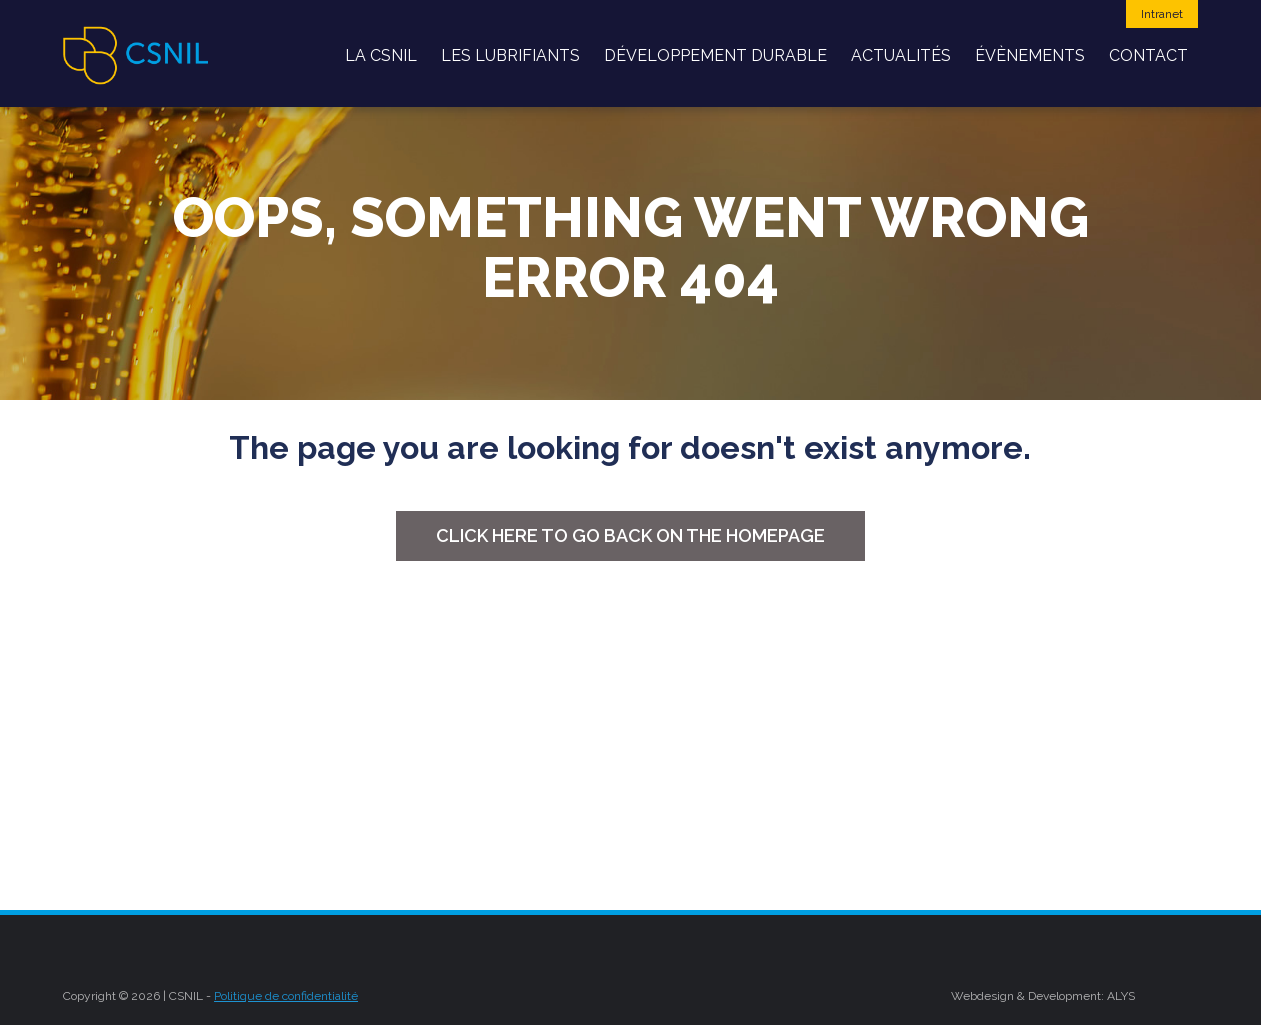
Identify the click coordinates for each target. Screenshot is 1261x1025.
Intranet (1162, 14)
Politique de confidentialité (286, 996)
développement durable (715, 55)
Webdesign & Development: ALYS (1043, 996)
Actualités (901, 55)
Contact (1148, 55)
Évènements (1030, 55)
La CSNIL (381, 55)
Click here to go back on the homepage (630, 535)
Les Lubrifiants (510, 55)
